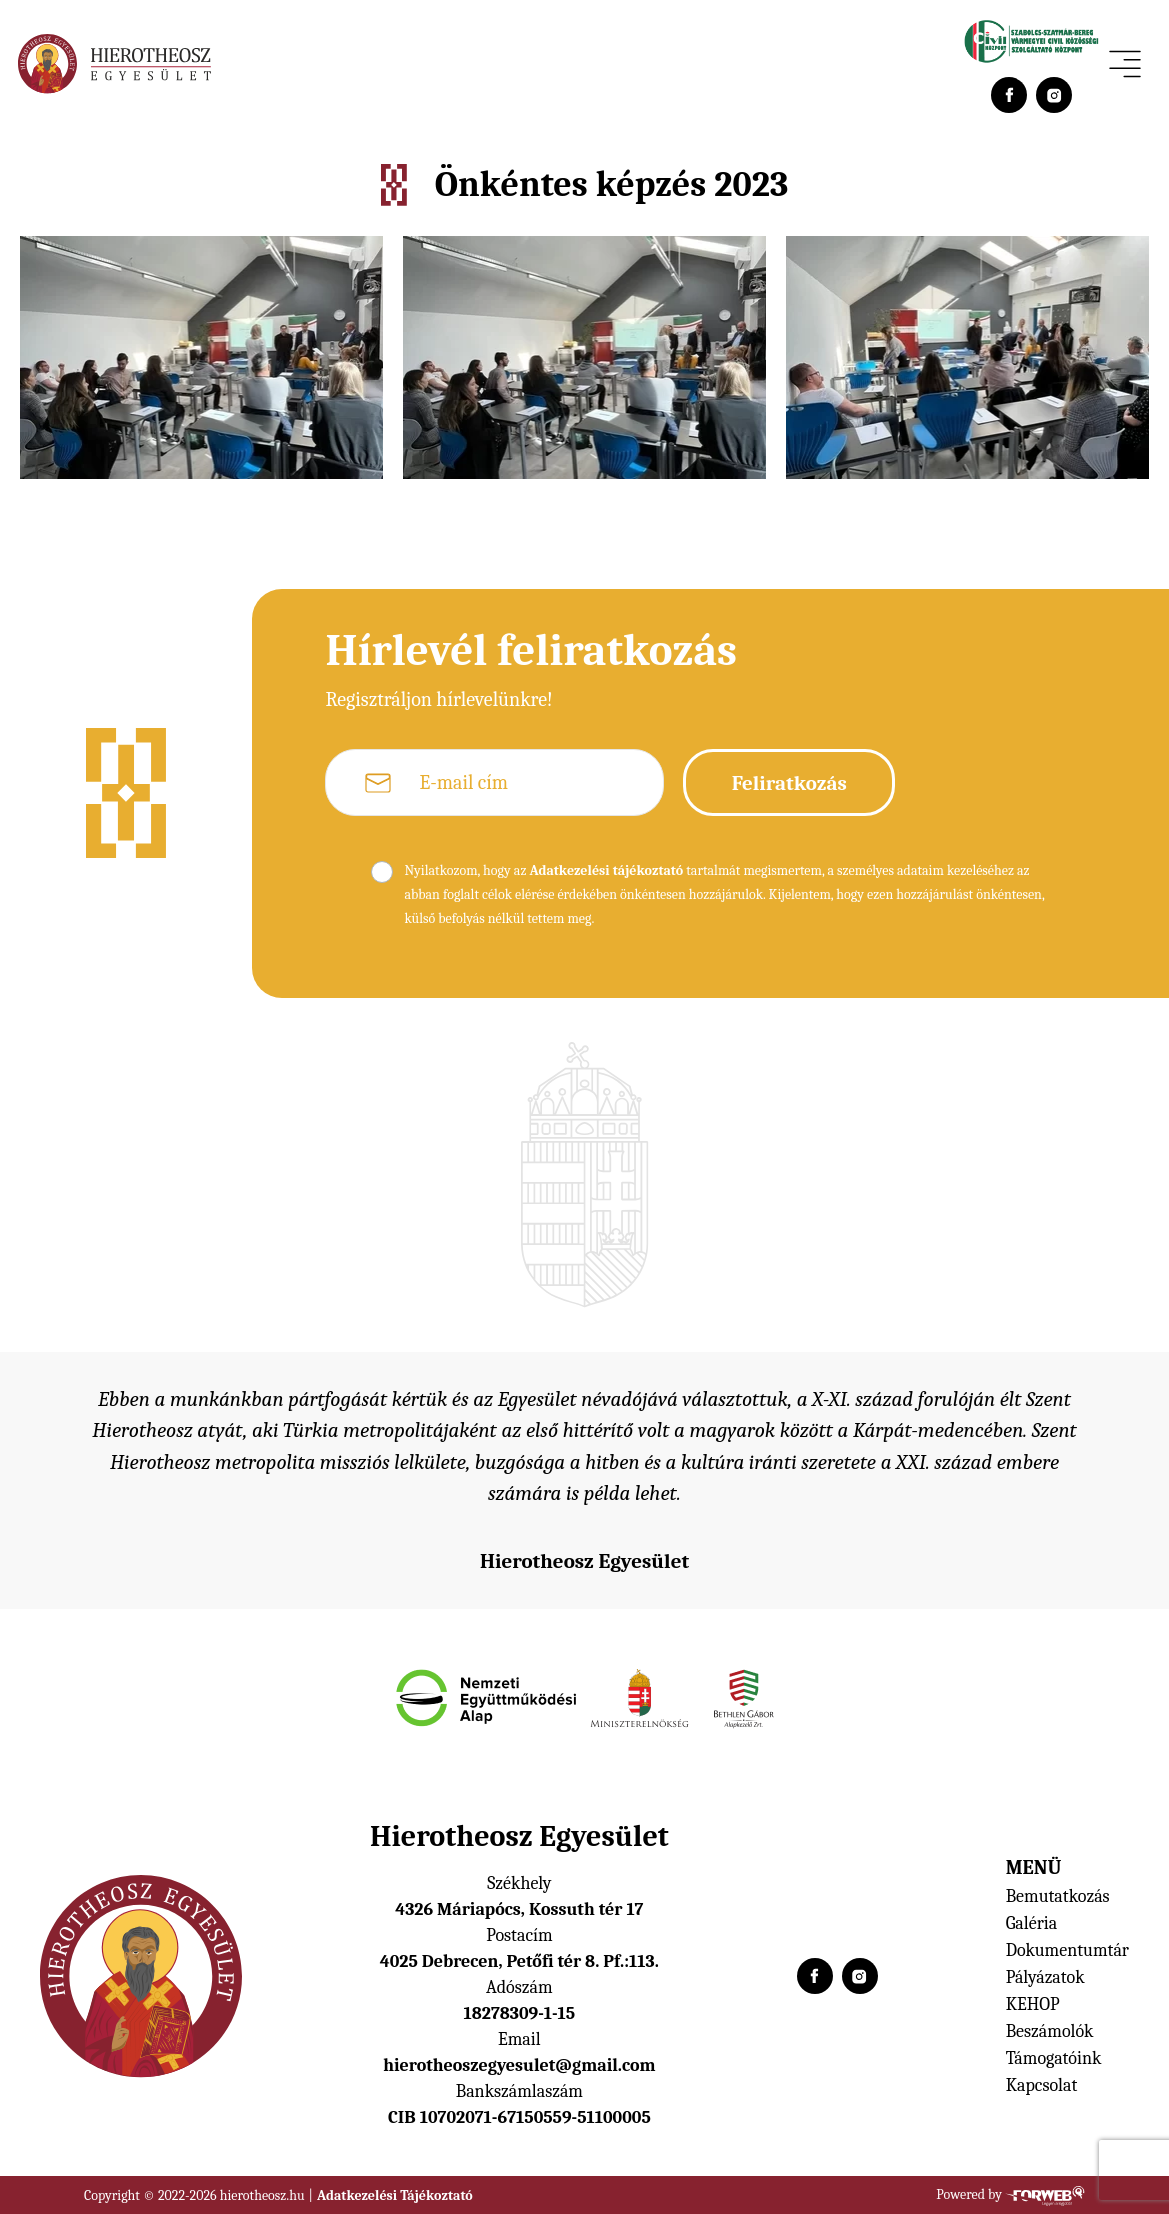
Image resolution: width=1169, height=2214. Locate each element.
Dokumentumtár (1067, 1950)
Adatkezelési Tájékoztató (395, 2195)
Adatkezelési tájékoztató (606, 870)
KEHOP (1033, 2004)
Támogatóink (1054, 2058)
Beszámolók (1050, 2031)
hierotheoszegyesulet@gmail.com (519, 2065)
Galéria (1032, 1923)
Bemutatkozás (1058, 1896)
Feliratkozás (789, 783)
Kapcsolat (1042, 2085)
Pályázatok (1045, 1977)
